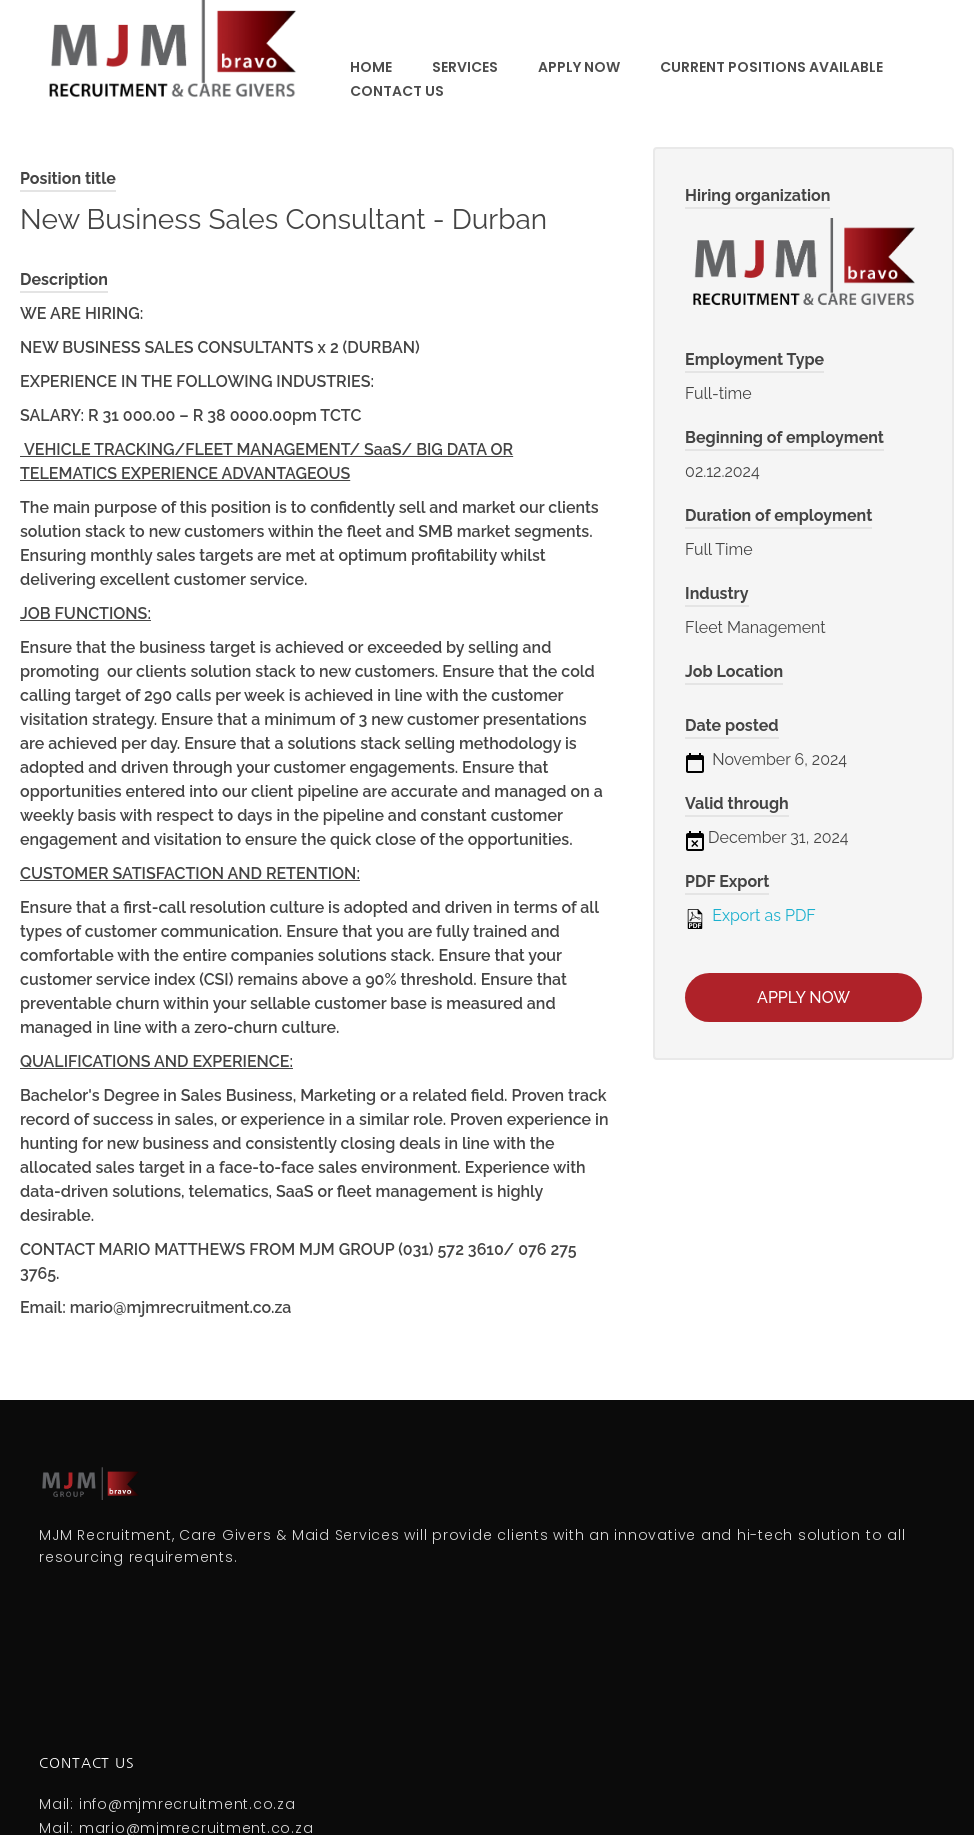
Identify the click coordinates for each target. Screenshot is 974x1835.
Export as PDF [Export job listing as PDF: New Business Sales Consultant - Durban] (750, 917)
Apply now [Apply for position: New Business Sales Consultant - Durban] (803, 997)
